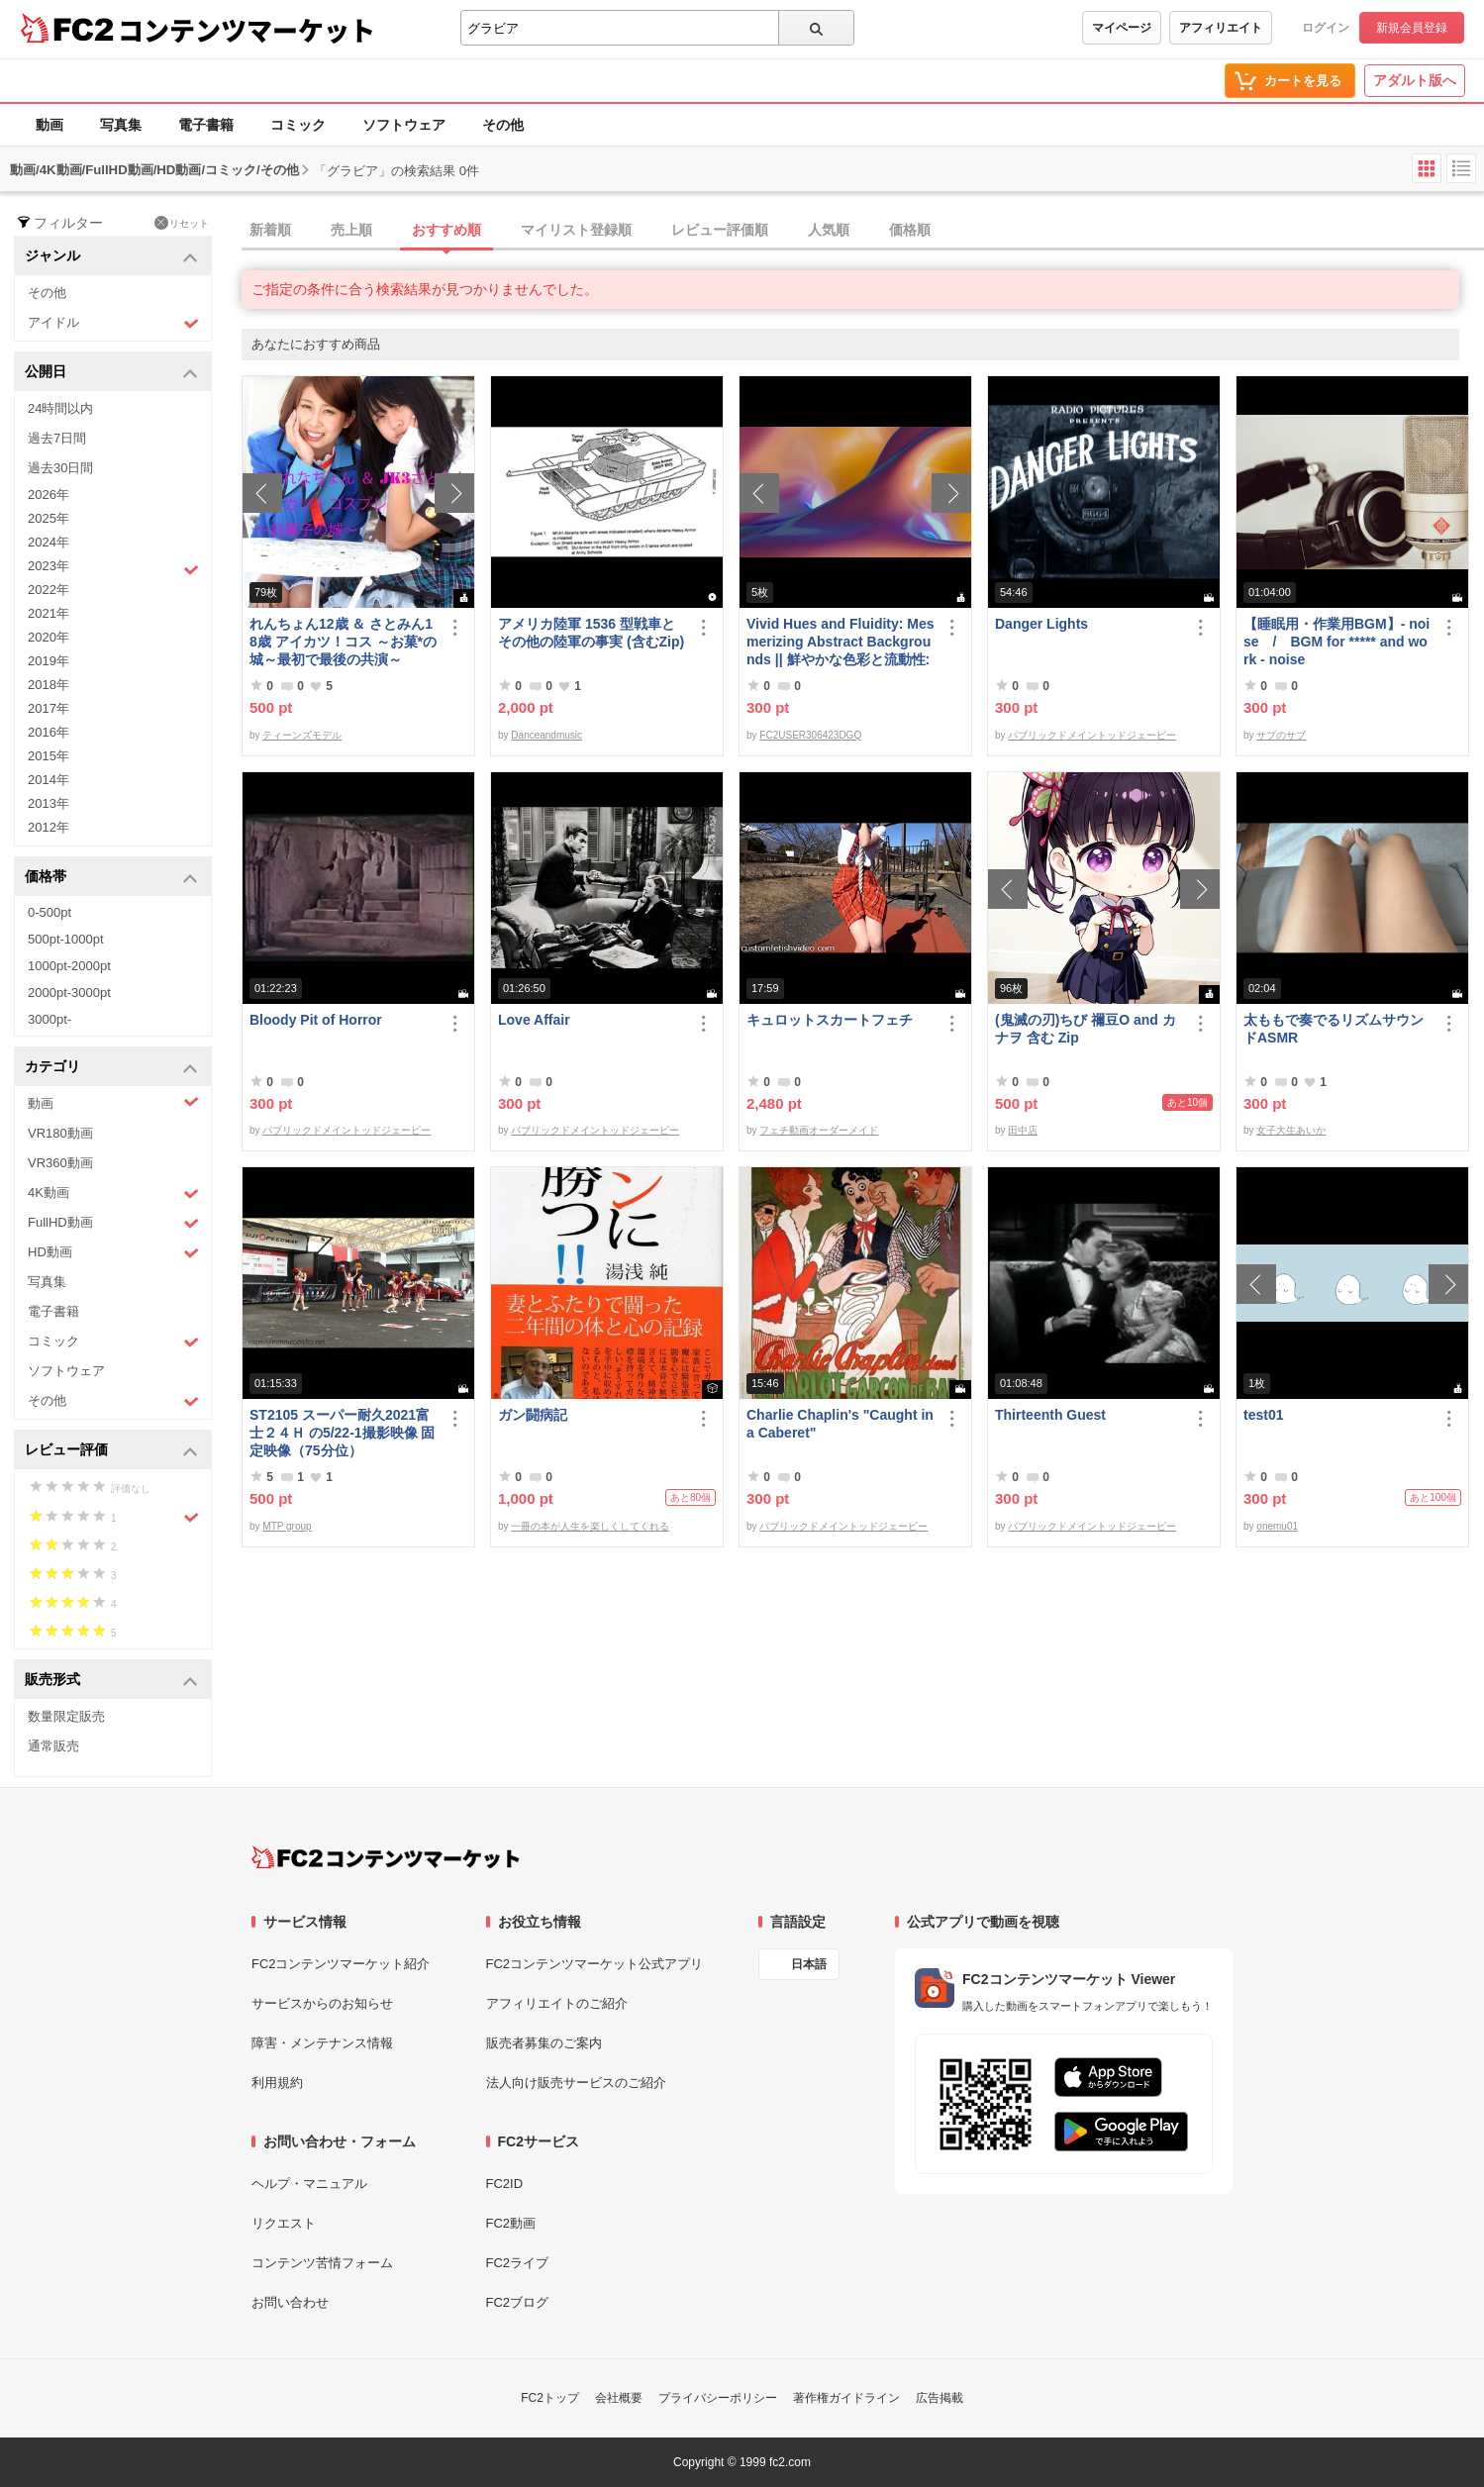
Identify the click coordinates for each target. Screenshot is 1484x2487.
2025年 (48, 518)
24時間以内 (60, 408)
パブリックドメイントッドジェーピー (1092, 735)
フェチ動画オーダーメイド (818, 1130)
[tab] (863, 230)
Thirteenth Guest (1050, 1415)
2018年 (48, 684)
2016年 (48, 732)
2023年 (113, 568)
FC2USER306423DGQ (810, 735)
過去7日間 (57, 438)
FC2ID (505, 2183)
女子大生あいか (1291, 1130)
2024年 (48, 542)
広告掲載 (939, 2398)
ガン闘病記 (532, 1415)
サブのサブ (1281, 735)
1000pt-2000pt (69, 965)
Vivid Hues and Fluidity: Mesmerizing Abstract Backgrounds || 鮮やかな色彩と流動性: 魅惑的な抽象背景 (840, 642)
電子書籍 (206, 125)
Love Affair (534, 1020)
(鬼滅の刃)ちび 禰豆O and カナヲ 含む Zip (1085, 1028)
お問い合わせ (290, 2302)
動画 (49, 125)
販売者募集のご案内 (544, 2043)
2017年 (48, 708)
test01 (1263, 1415)
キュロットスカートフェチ (829, 1020)
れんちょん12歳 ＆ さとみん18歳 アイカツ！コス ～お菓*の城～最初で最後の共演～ (343, 641)
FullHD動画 (113, 1223)
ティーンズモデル (302, 735)
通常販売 (53, 1746)
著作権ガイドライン (846, 2398)
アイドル (113, 323)
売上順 (351, 230)
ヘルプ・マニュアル (309, 2183)
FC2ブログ (517, 2302)
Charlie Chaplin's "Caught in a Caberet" (840, 1424)
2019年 (48, 660)
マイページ (1121, 28)
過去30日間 (60, 467)
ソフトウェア (403, 125)
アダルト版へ (1414, 80)
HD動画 (113, 1252)
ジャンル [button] (111, 257)
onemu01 (1277, 1526)
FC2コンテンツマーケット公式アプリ (595, 1963)
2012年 (48, 827)
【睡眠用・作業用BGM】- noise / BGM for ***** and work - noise (1336, 641)
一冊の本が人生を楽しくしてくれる (590, 1526)
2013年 (48, 803)
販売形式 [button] (111, 1680)
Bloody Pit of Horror (315, 1020)
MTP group (286, 1526)
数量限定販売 (66, 1716)
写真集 (121, 125)
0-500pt (49, 912)
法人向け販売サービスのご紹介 (576, 2082)
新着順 (270, 230)
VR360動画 (60, 1162)
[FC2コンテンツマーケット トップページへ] (385, 1857)
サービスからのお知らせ (322, 2003)
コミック (298, 125)
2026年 (48, 494)
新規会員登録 (1411, 28)
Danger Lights (1041, 624)
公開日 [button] (111, 372)
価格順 (910, 230)
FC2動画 (511, 2223)
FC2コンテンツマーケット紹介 (341, 1963)
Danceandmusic (546, 735)
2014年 (48, 779)
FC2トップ (550, 2398)
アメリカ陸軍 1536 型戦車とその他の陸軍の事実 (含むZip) (591, 632)
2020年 (48, 637)
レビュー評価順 (719, 230)
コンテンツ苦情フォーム (322, 2262)
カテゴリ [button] (111, 1067)
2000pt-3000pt (69, 992)
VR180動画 (60, 1133)
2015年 (48, 755)
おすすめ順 (446, 230)
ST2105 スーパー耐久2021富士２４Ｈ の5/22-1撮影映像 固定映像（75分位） (342, 1432)
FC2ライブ (517, 2262)
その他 (503, 125)
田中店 (1023, 1130)
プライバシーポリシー (717, 2398)
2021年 (48, 613)
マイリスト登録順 (576, 230)
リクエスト (283, 2223)
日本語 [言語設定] (809, 1964)
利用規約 (277, 2082)
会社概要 (619, 2398)
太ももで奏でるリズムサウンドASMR (1333, 1028)
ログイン (1325, 28)
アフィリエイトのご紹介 (557, 2003)
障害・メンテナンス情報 (322, 2043)
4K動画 (113, 1193)
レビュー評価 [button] (111, 1451)
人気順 (828, 230)
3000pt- (49, 1019)
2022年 (48, 589)
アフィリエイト (1220, 28)
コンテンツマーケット (246, 30)
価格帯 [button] (111, 877)
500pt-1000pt (66, 939)
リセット (181, 223)
